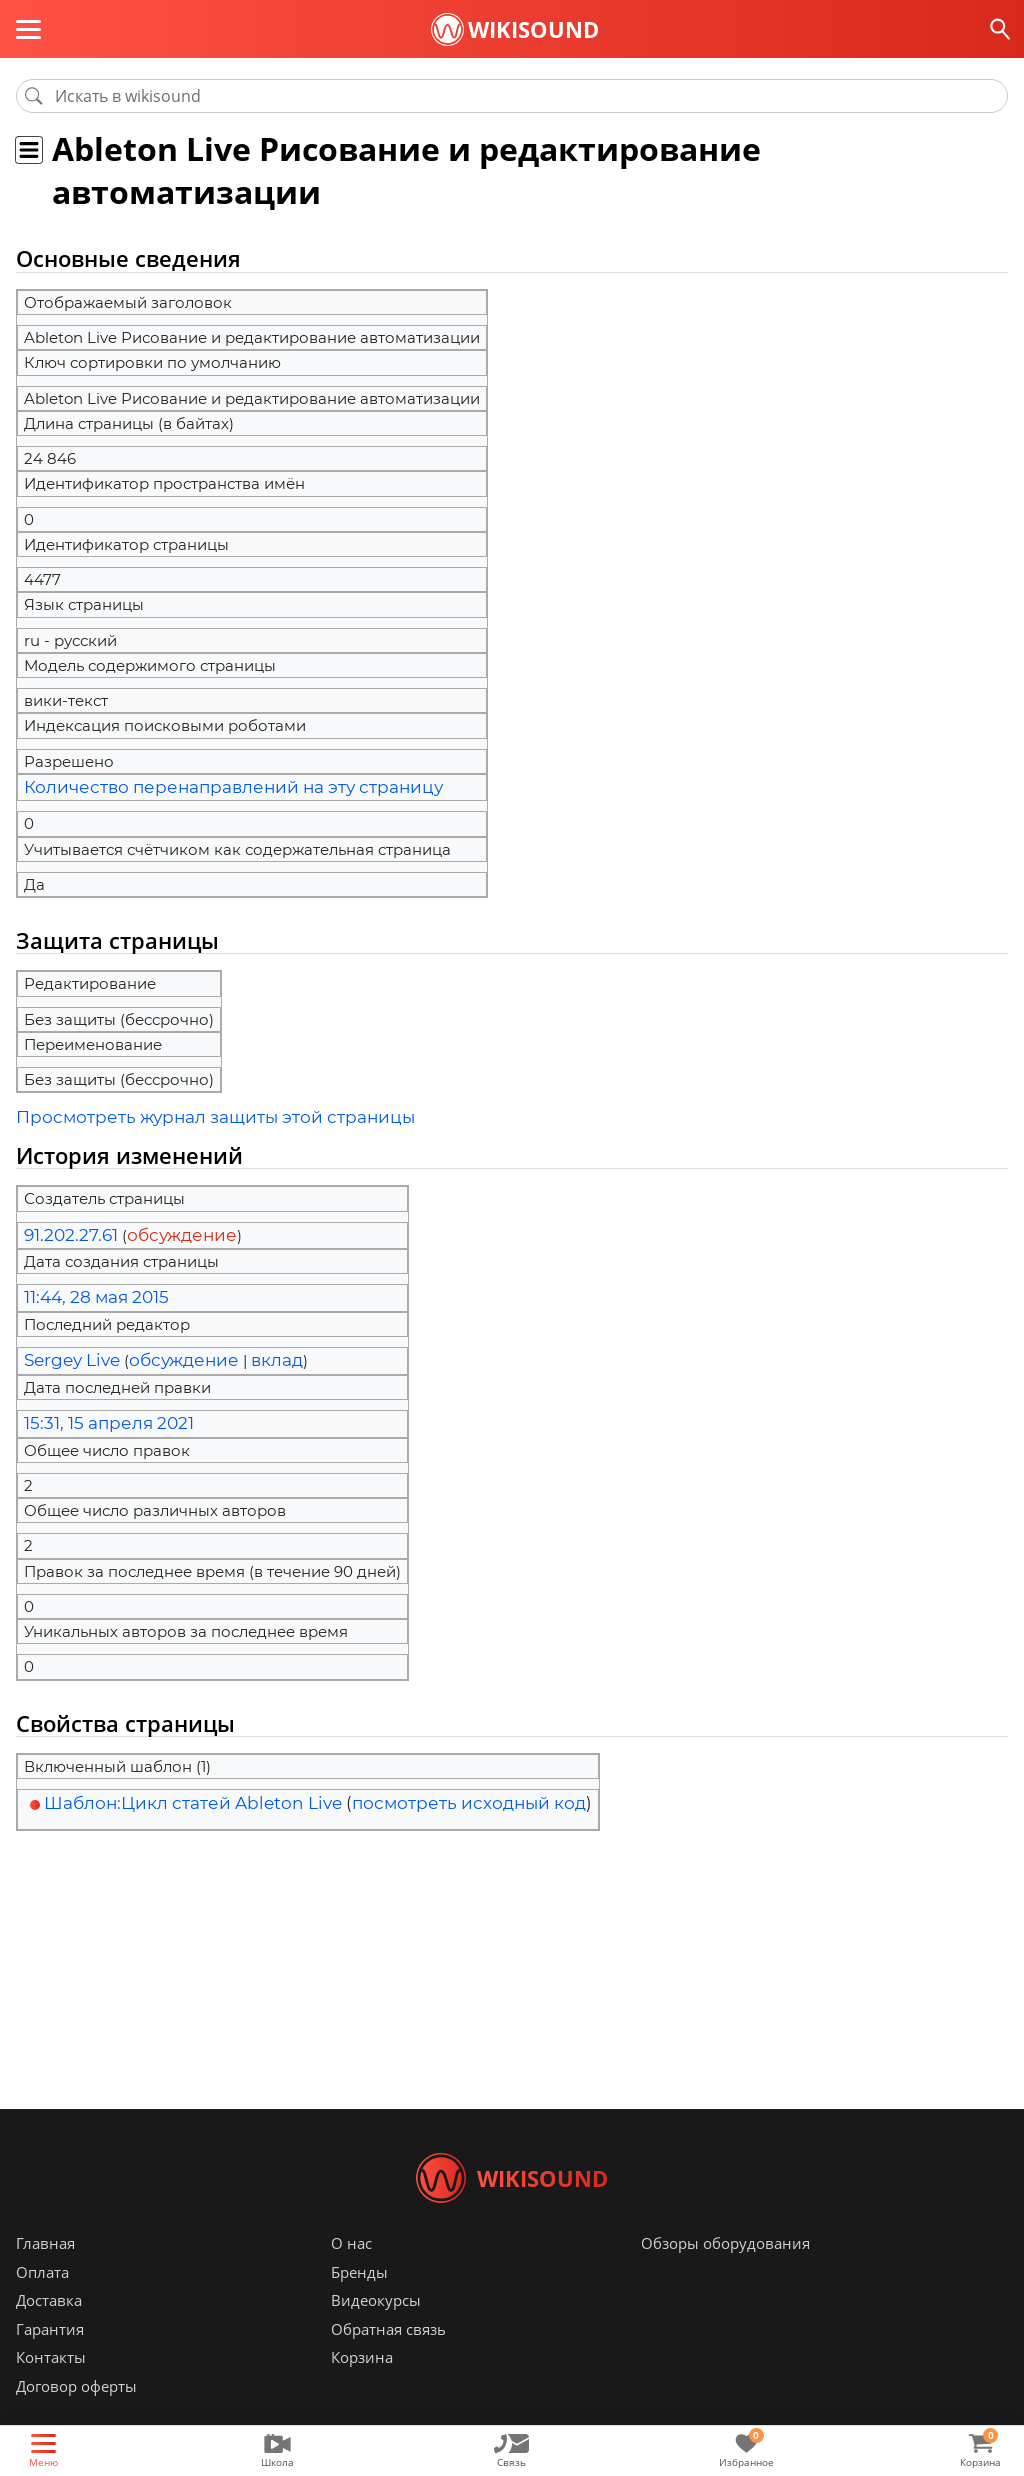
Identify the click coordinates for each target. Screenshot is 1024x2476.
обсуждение (163, 1229)
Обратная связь (388, 2359)
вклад (249, 1350)
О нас (351, 2273)
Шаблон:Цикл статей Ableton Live (193, 1789)
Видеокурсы (376, 2330)
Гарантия (50, 2359)
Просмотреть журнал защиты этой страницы (190, 1114)
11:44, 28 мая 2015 (88, 1290)
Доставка (49, 2330)
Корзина (362, 2387)
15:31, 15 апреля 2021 (97, 1411)
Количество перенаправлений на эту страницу (207, 786)
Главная (45, 2273)
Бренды (359, 2302)
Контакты (51, 2387)
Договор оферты (76, 2416)
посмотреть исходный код (469, 1789)
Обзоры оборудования (725, 2273)
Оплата (42, 2302)
